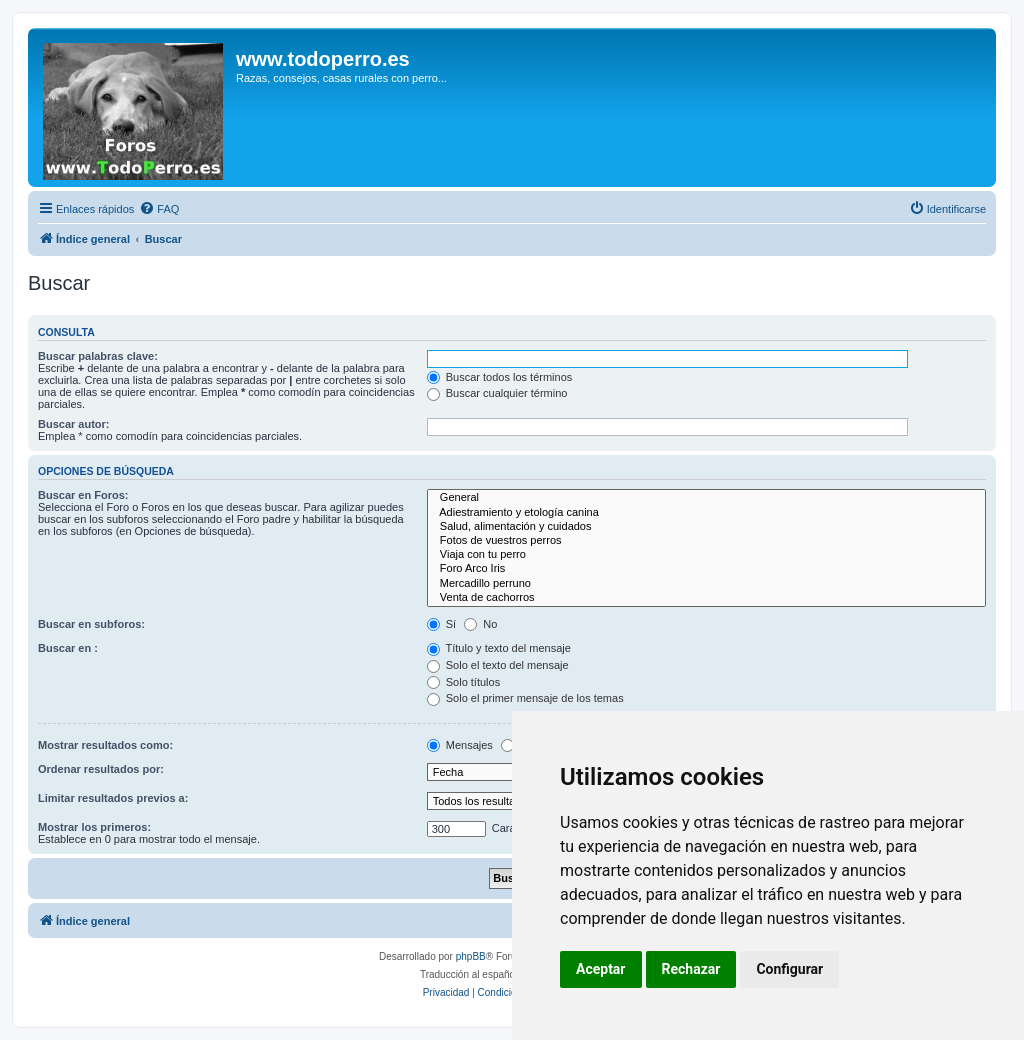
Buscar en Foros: (83, 495)
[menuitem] (159, 209)
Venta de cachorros (706, 598)
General (706, 498)
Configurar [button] (789, 969)
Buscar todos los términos (500, 377)
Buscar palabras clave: (98, 356)
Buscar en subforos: (91, 624)
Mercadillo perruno (706, 584)
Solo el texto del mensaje (498, 665)
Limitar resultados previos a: (113, 798)
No (480, 624)
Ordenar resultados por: (101, 769)
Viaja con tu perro (706, 555)
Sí (441, 624)
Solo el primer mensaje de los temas (525, 698)
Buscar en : (68, 648)
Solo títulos (463, 682)
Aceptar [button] (601, 969)
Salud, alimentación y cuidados (706, 527)
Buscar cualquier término (497, 393)
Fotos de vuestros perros (706, 541)
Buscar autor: (74, 424)
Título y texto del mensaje (499, 648)
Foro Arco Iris (706, 569)
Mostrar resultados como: (105, 745)
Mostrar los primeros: (94, 827)
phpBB (471, 956)
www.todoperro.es (323, 59)
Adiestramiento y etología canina (706, 513)
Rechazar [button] (691, 969)
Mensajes (460, 745)
